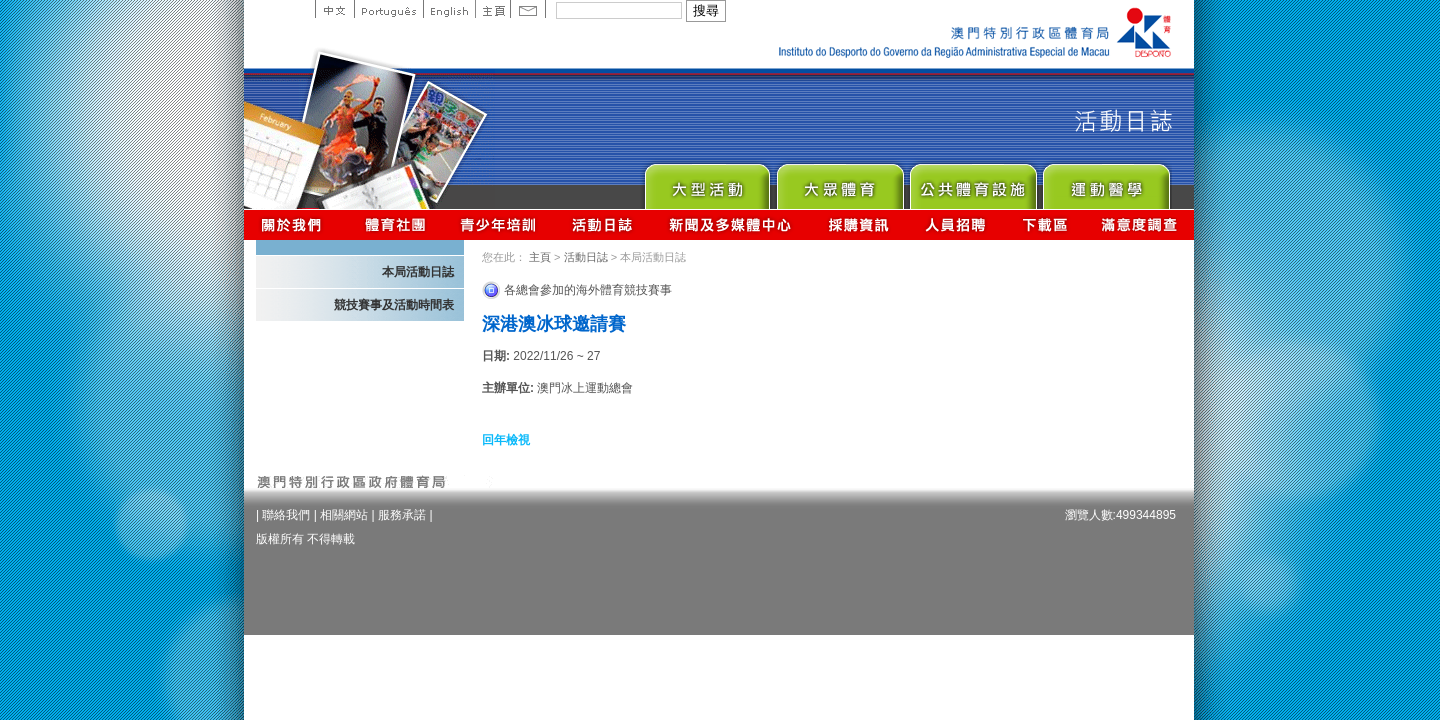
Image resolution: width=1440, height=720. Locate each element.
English (449, 9)
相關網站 (344, 515)
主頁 (492, 9)
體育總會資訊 (395, 224)
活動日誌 (603, 224)
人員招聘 (955, 224)
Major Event (706, 181)
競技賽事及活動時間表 (394, 305)
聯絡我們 (286, 515)
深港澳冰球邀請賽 (554, 324)
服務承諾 (402, 515)
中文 (334, 9)
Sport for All (839, 181)
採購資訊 (858, 224)
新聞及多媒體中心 (731, 224)
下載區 (1044, 224)
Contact (528, 9)
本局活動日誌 (418, 272)
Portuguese (388, 9)
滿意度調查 (1140, 224)
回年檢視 (506, 440)
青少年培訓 (499, 224)
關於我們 (295, 224)
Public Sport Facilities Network (972, 181)
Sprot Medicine (1105, 181)
